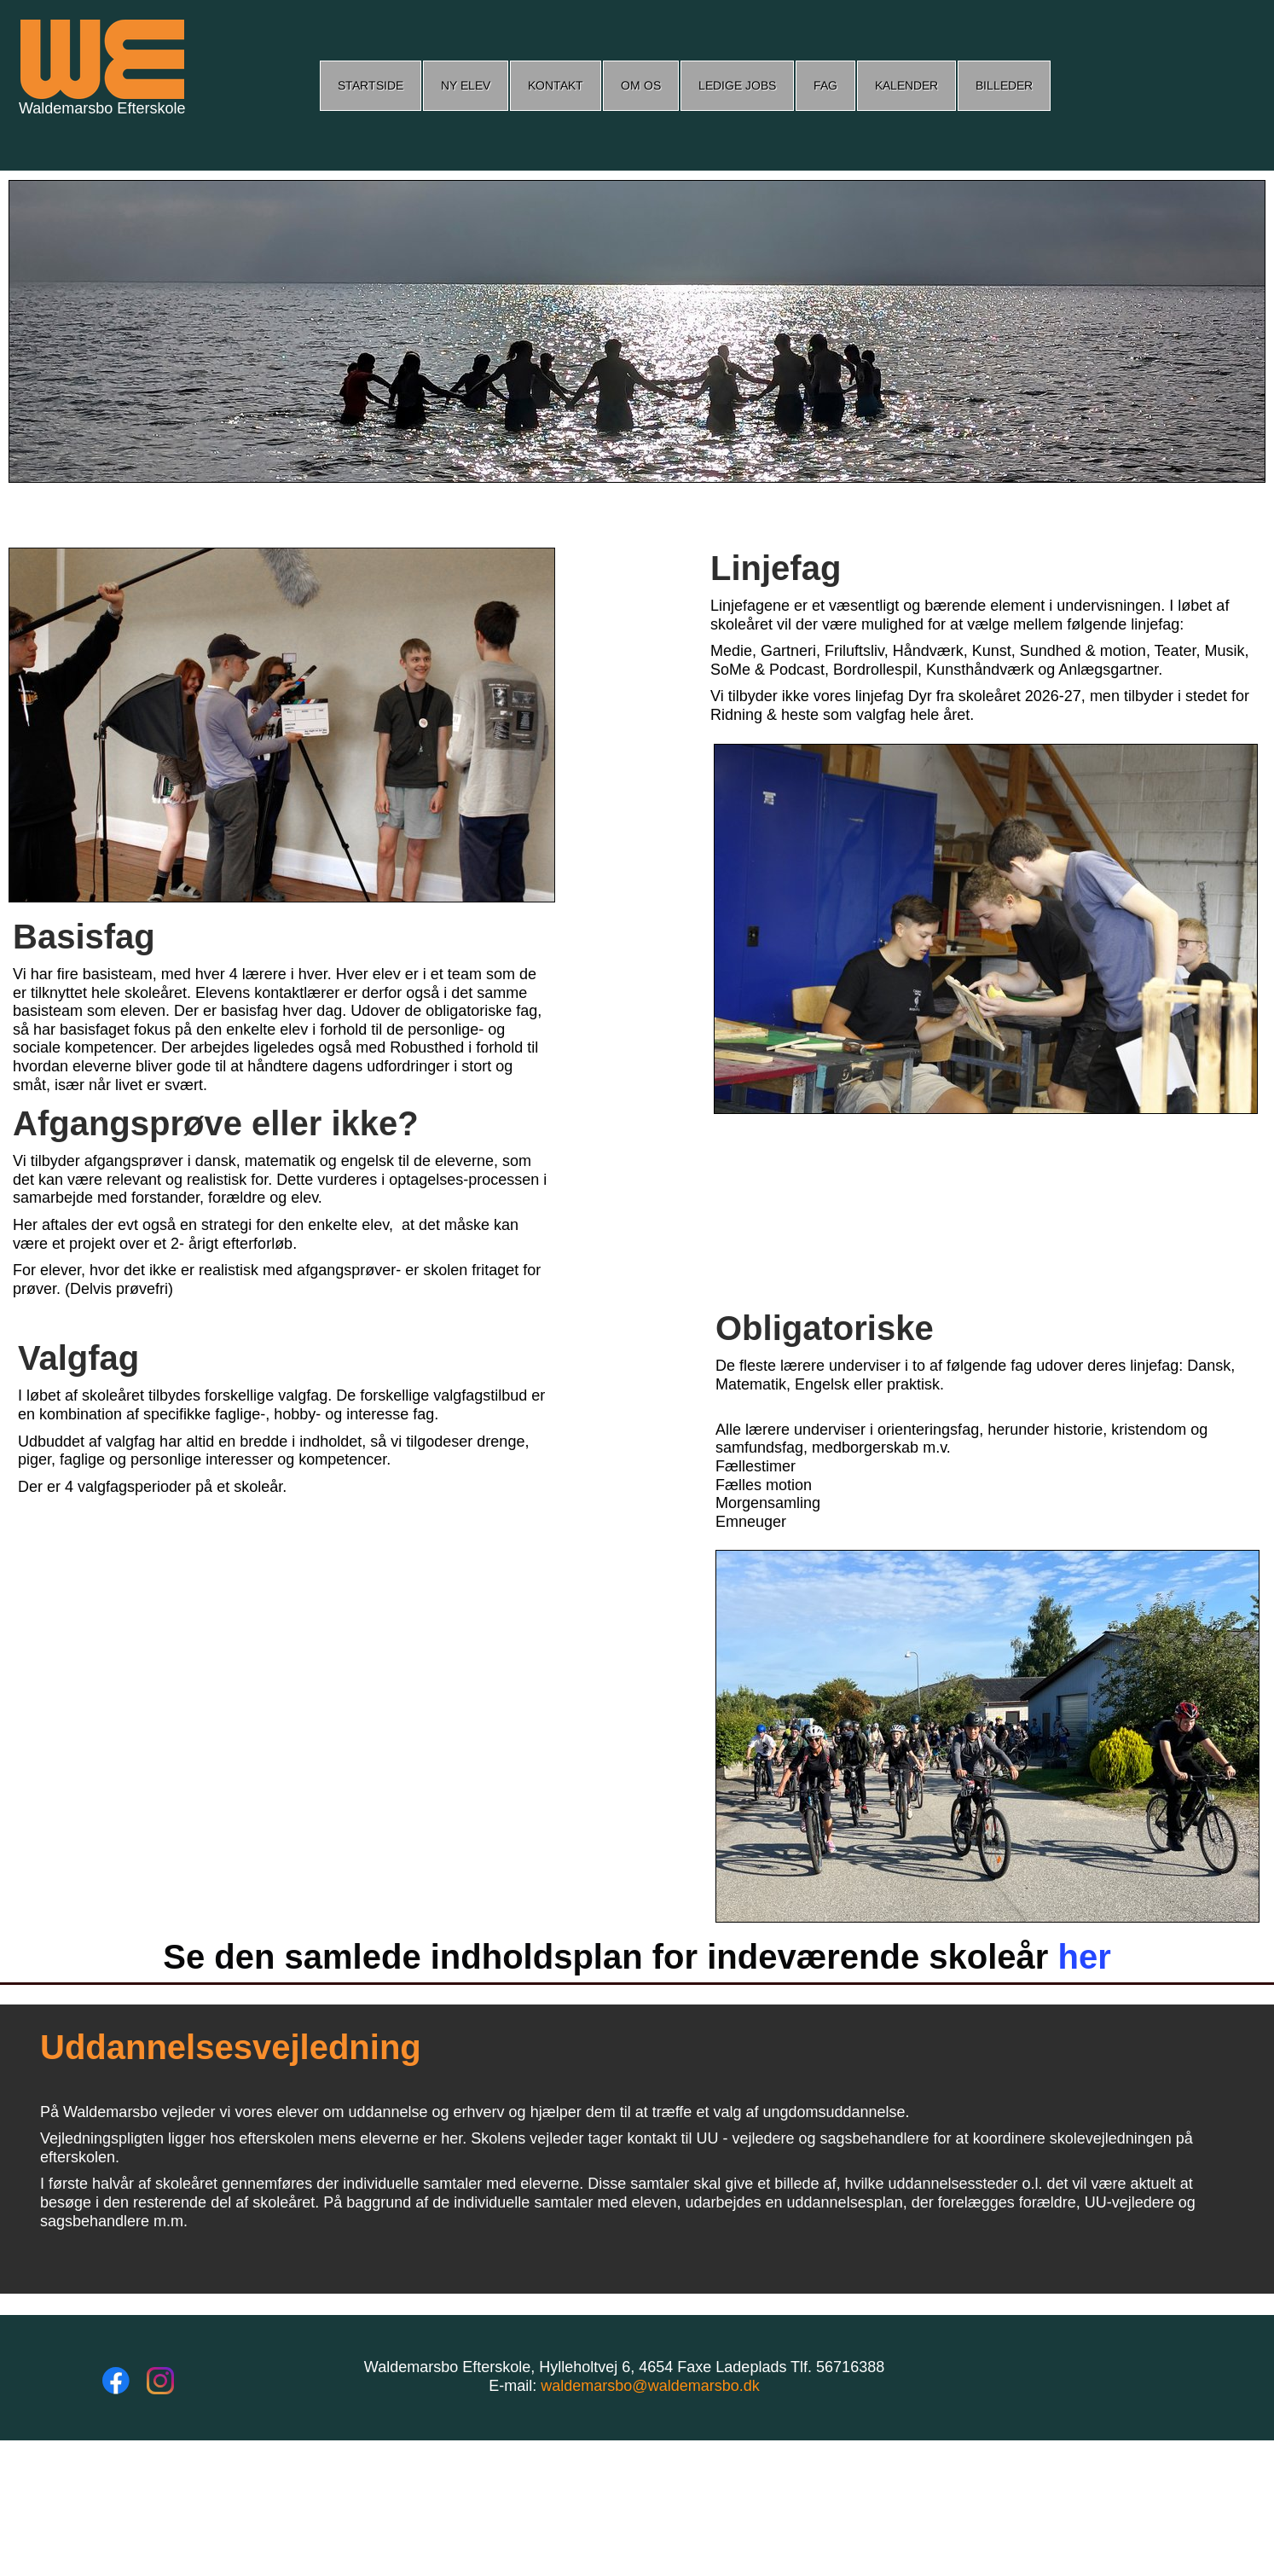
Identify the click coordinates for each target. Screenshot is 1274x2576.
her (1083, 1957)
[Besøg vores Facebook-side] (116, 2380)
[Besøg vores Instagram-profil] (160, 2380)
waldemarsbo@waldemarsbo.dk (650, 2385)
